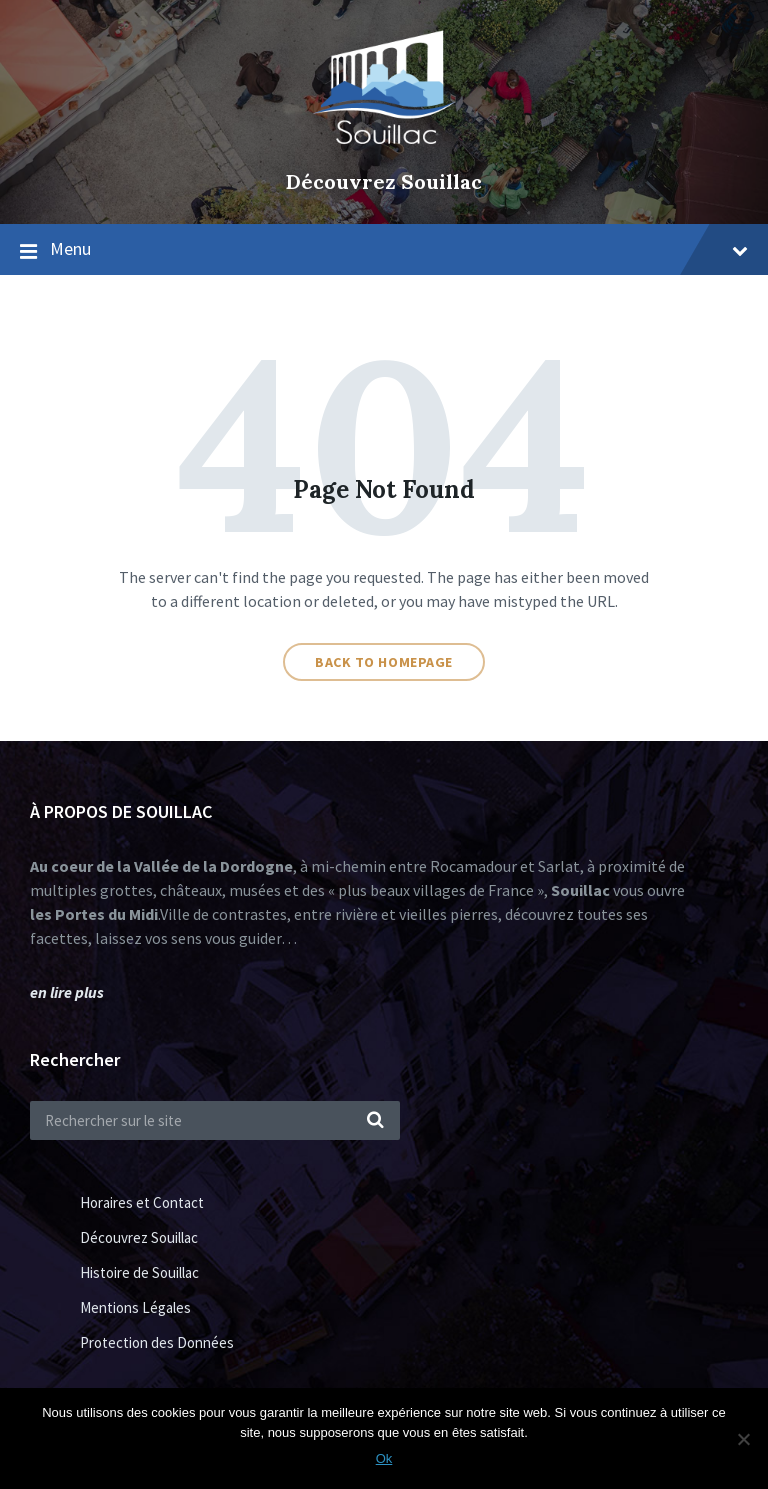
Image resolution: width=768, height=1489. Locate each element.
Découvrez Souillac (384, 181)
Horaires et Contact (142, 1202)
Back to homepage (384, 662)
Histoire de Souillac (139, 1272)
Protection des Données (157, 1342)
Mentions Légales (135, 1307)
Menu (399, 248)
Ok (384, 1458)
